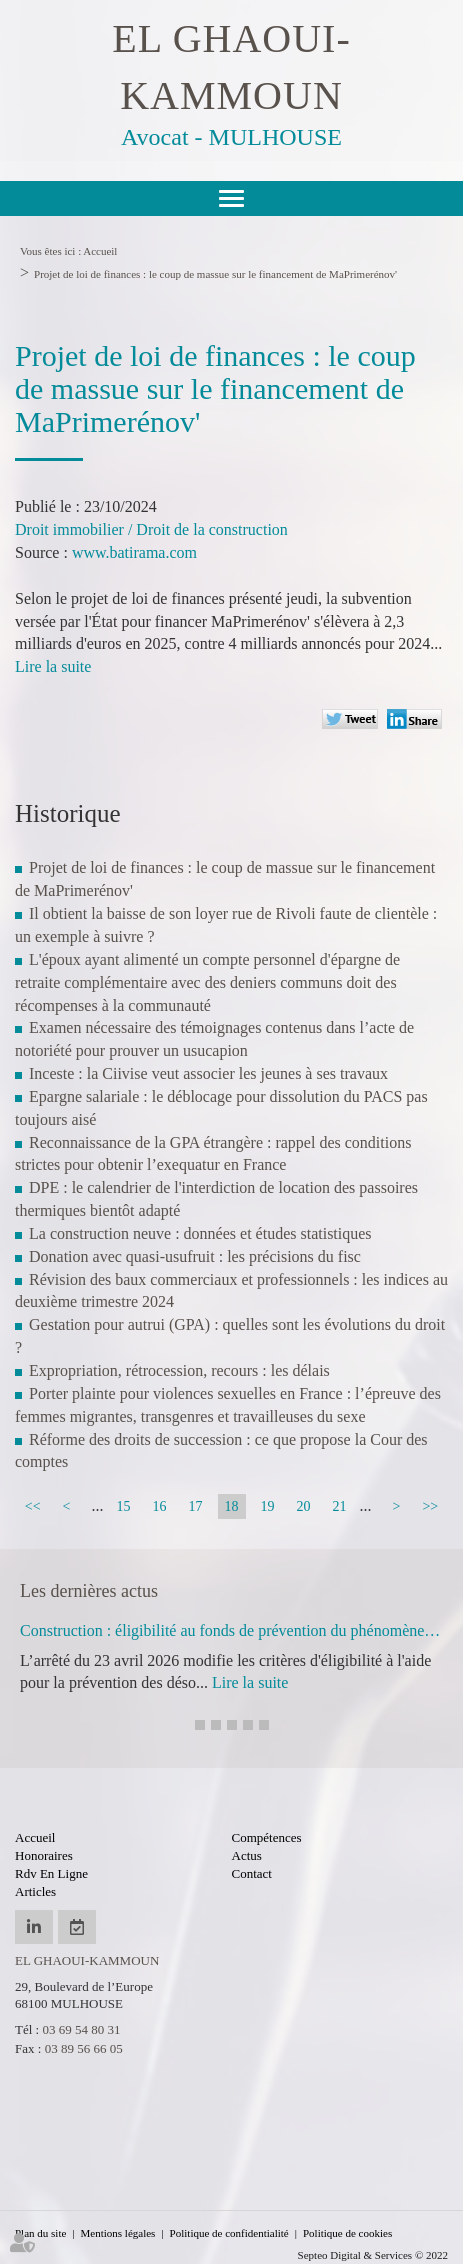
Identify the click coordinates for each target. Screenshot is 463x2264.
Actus (247, 1855)
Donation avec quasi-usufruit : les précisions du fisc (195, 1256)
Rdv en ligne (51, 1873)
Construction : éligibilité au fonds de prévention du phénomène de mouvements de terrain (231, 1630)
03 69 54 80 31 (81, 2029)
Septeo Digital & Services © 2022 (373, 2255)
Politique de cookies (347, 2233)
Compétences (267, 1837)
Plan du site (40, 2233)
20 (304, 1506)
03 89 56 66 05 (84, 2048)
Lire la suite (53, 666)
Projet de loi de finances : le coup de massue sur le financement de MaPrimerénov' (215, 274)
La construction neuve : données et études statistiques (200, 1233)
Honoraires (44, 1855)
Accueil (100, 251)
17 (196, 1506)
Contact (252, 1873)
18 (232, 1506)
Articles (35, 1891)
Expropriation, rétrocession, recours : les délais (179, 1370)
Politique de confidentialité (229, 2233)
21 (340, 1506)
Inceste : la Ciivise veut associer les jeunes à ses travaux (208, 1073)
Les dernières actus (89, 1591)
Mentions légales (118, 2233)
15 (124, 1506)
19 (268, 1506)
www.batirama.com (134, 552)
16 (160, 1506)
